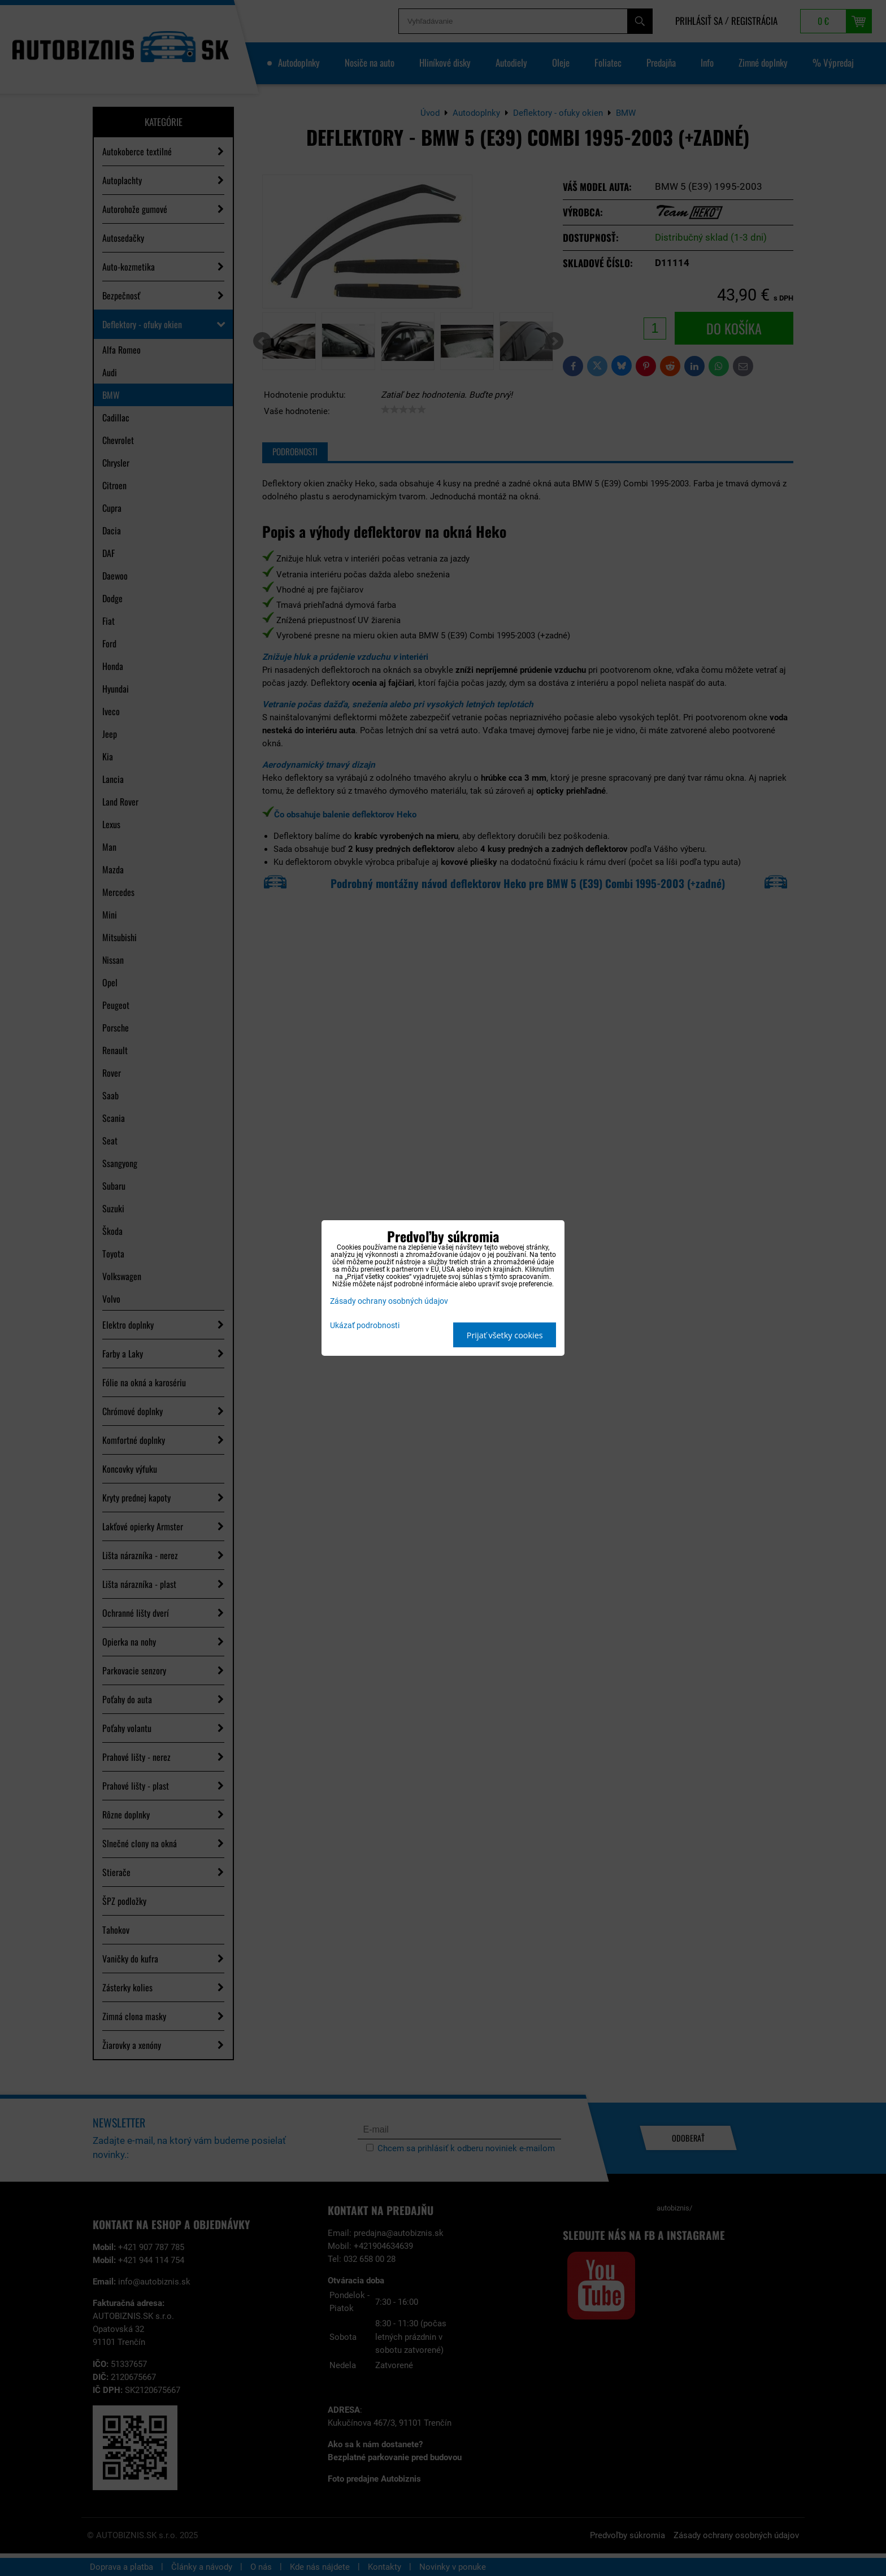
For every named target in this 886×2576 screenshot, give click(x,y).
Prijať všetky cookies (505, 1335)
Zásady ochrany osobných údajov (389, 1301)
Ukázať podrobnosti (364, 1325)
